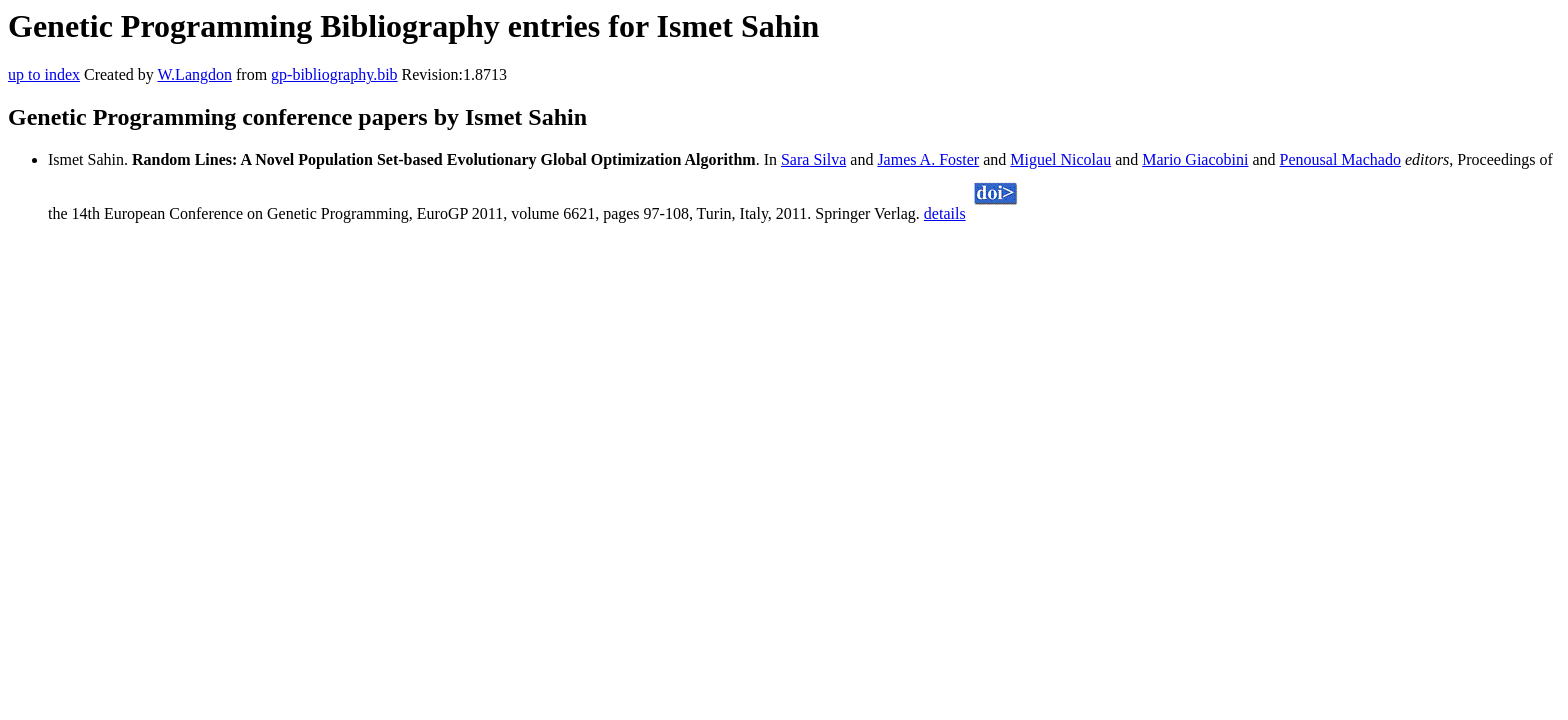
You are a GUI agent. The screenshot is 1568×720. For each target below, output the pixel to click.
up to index (44, 74)
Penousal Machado (1340, 159)
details (945, 213)
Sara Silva (813, 159)
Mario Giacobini (1195, 159)
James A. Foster (928, 159)
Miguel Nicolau (1060, 159)
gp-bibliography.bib (334, 74)
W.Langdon (194, 74)
